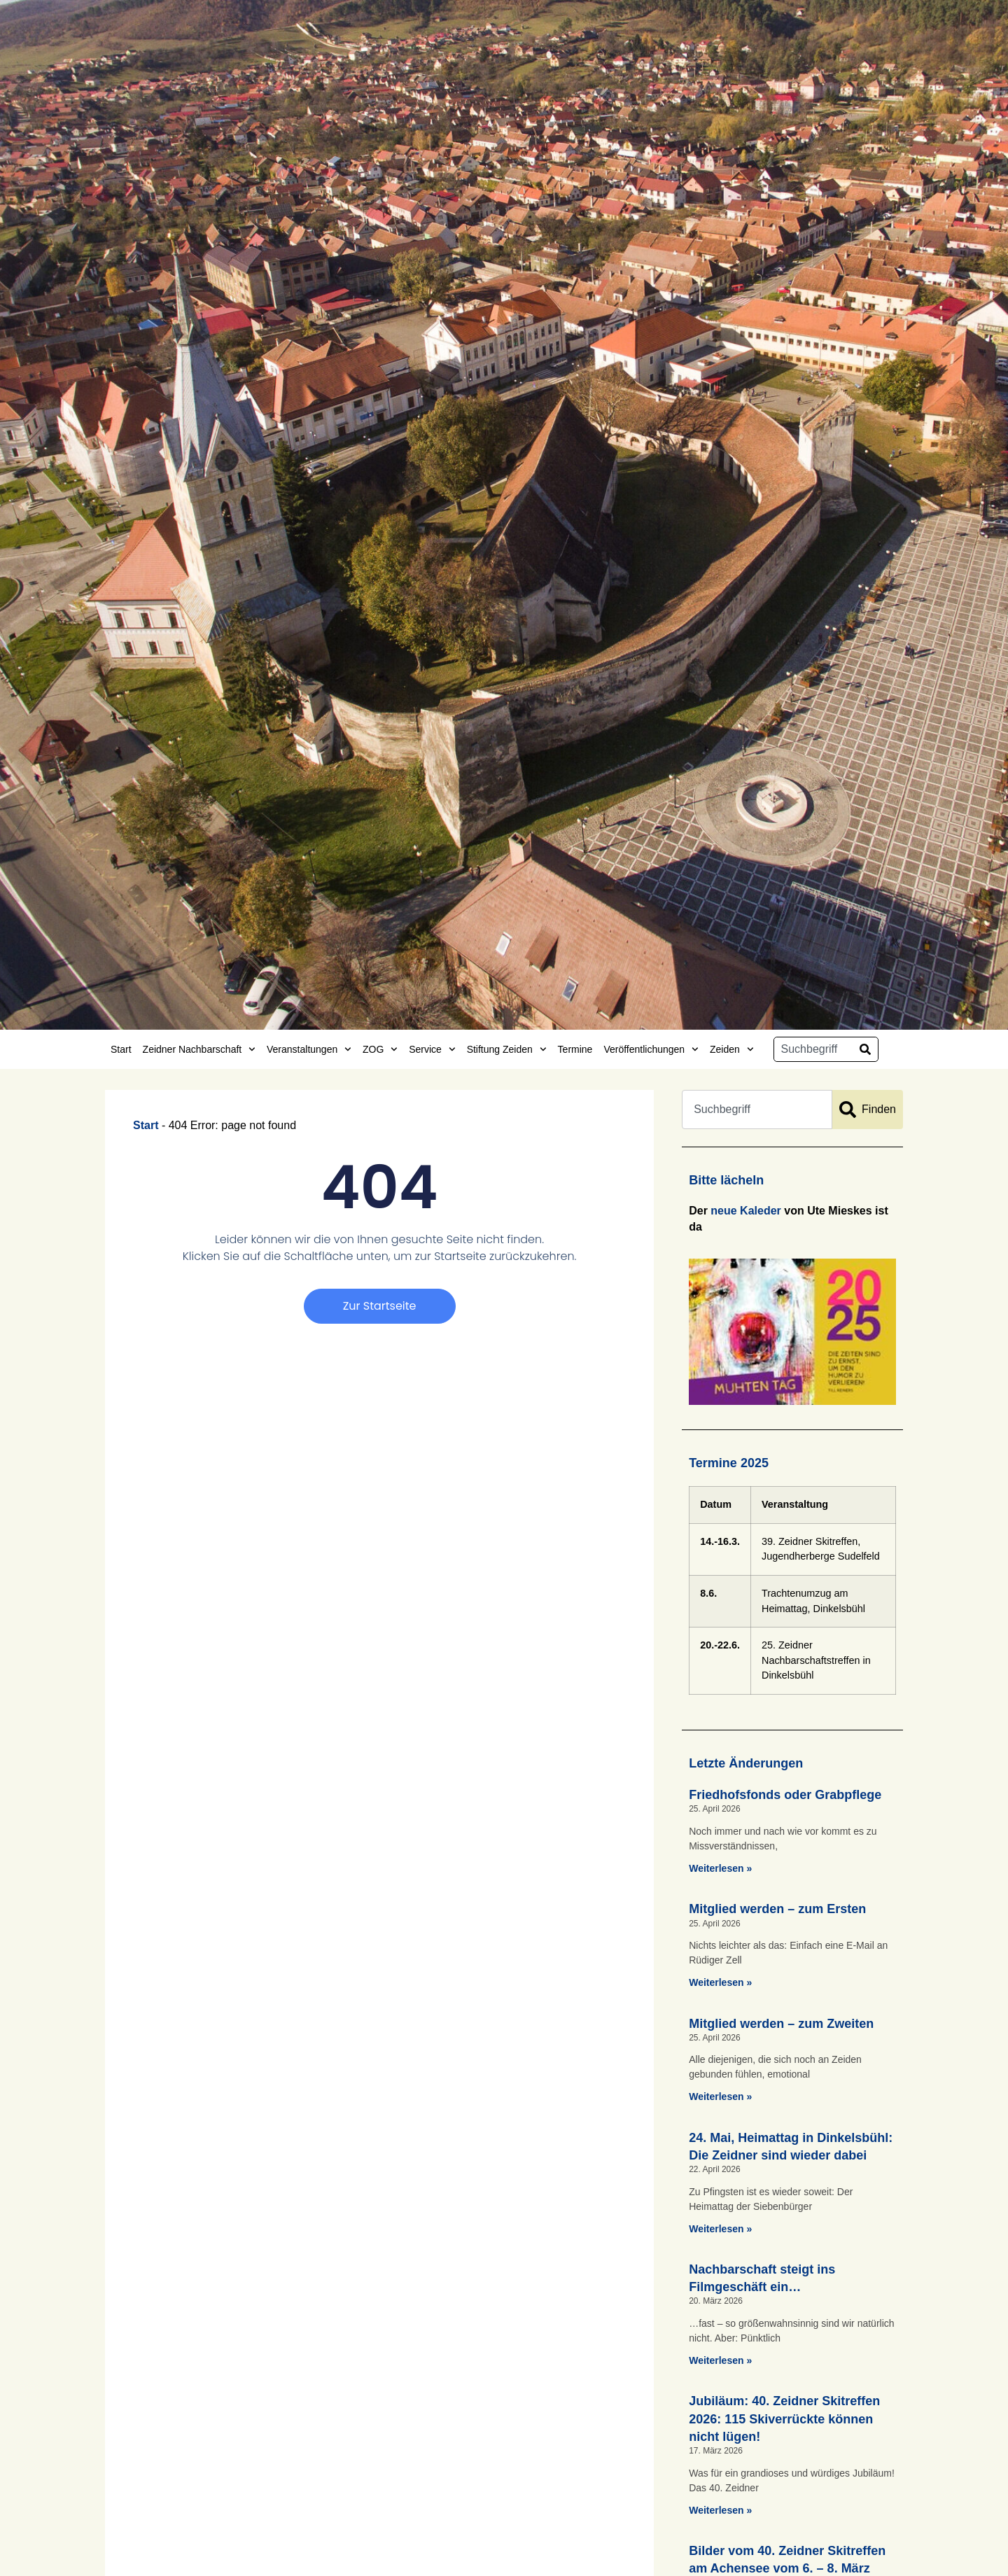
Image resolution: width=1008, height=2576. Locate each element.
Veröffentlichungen (651, 1049)
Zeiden (732, 1049)
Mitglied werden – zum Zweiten (781, 2024)
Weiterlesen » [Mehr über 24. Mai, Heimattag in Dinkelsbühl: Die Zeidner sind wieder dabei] (720, 2228)
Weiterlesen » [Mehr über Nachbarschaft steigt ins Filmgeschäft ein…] (720, 2360)
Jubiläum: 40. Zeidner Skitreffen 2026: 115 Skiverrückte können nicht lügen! (784, 2418)
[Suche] (865, 1049)
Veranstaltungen (309, 1049)
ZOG (380, 1049)
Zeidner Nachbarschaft (199, 1049)
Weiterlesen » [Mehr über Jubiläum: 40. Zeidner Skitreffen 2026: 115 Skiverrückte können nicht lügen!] (720, 2510)
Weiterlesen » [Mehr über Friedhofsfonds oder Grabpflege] (720, 1868)
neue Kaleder (745, 1211)
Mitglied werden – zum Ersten (777, 1909)
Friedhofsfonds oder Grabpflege (785, 1795)
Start (121, 1049)
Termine (575, 1049)
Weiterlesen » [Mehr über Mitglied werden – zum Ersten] (720, 1982)
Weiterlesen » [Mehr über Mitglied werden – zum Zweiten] (720, 2096)
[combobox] (813, 1049)
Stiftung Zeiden (507, 1049)
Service (432, 1049)
